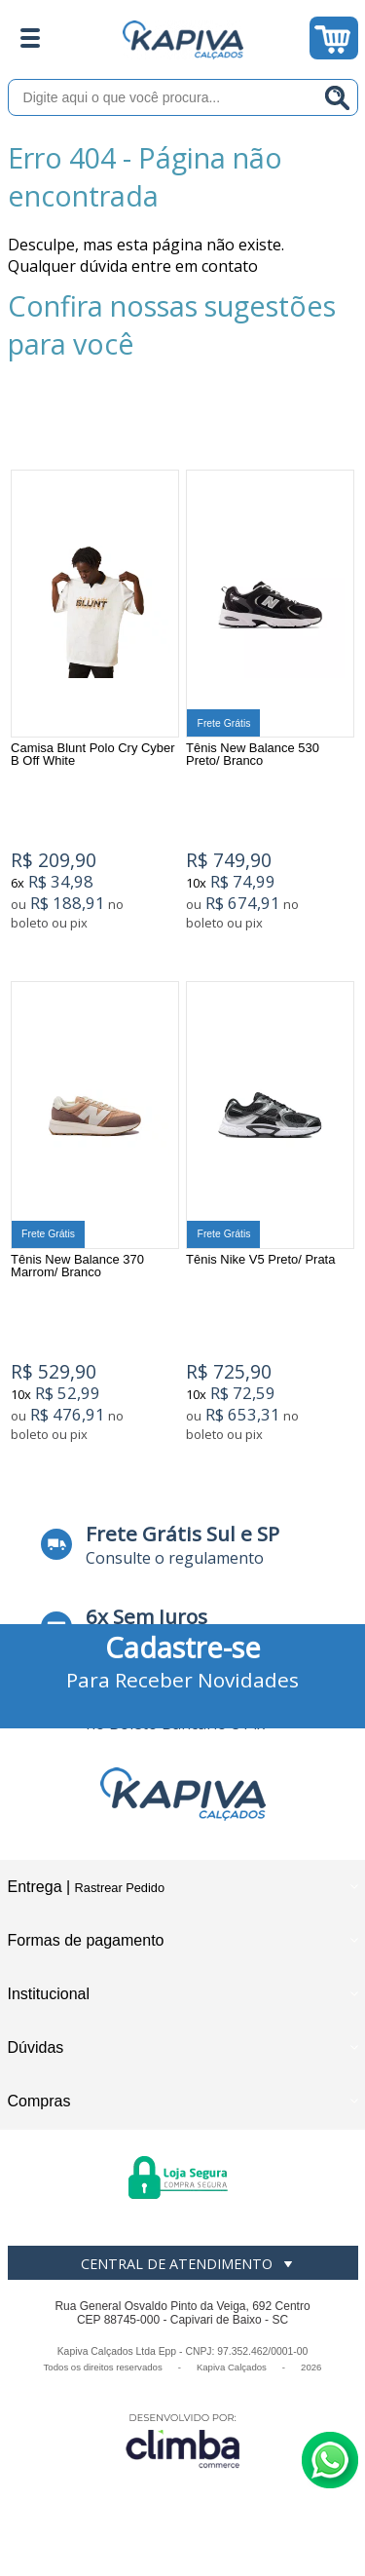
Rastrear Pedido (119, 1887)
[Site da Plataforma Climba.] (183, 2440)
